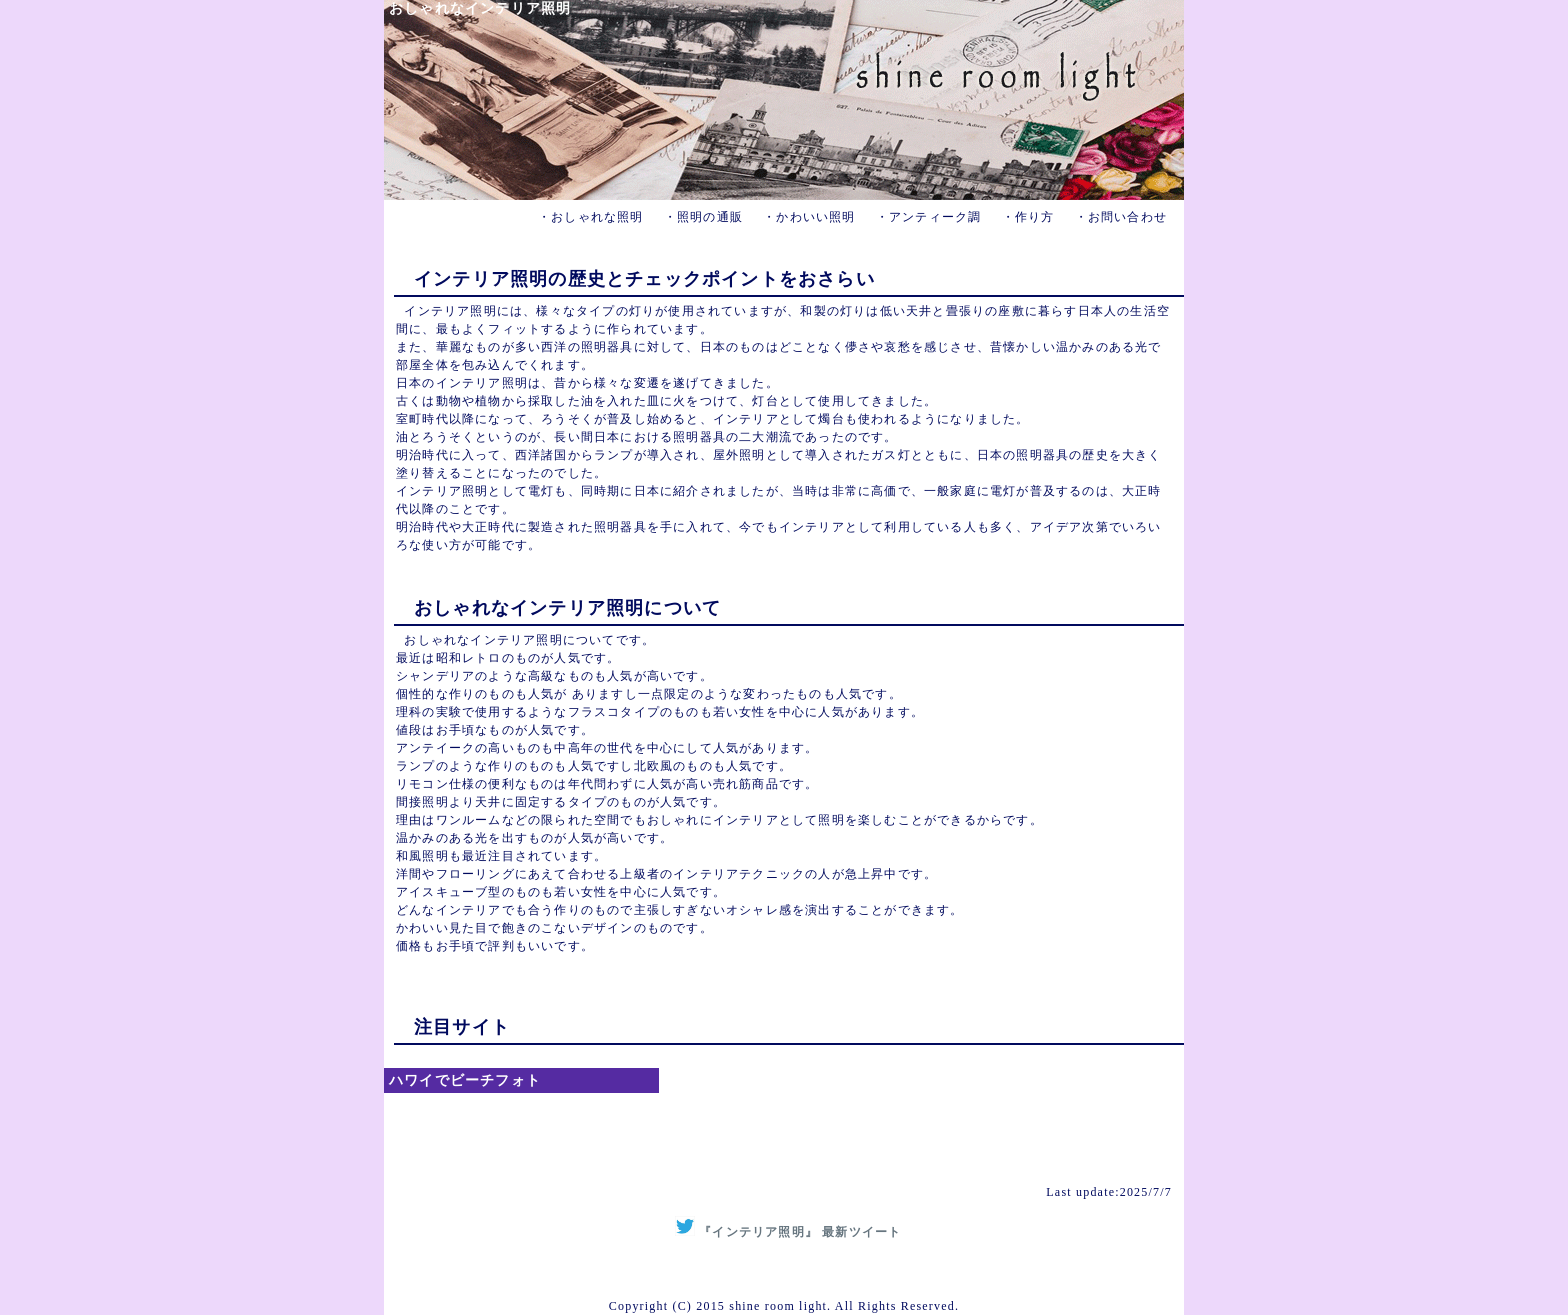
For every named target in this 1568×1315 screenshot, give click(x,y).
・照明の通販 (703, 217)
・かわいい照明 (809, 217)
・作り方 (1028, 217)
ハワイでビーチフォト (465, 1080)
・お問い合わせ (1121, 217)
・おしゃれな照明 (591, 217)
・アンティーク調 (929, 217)
